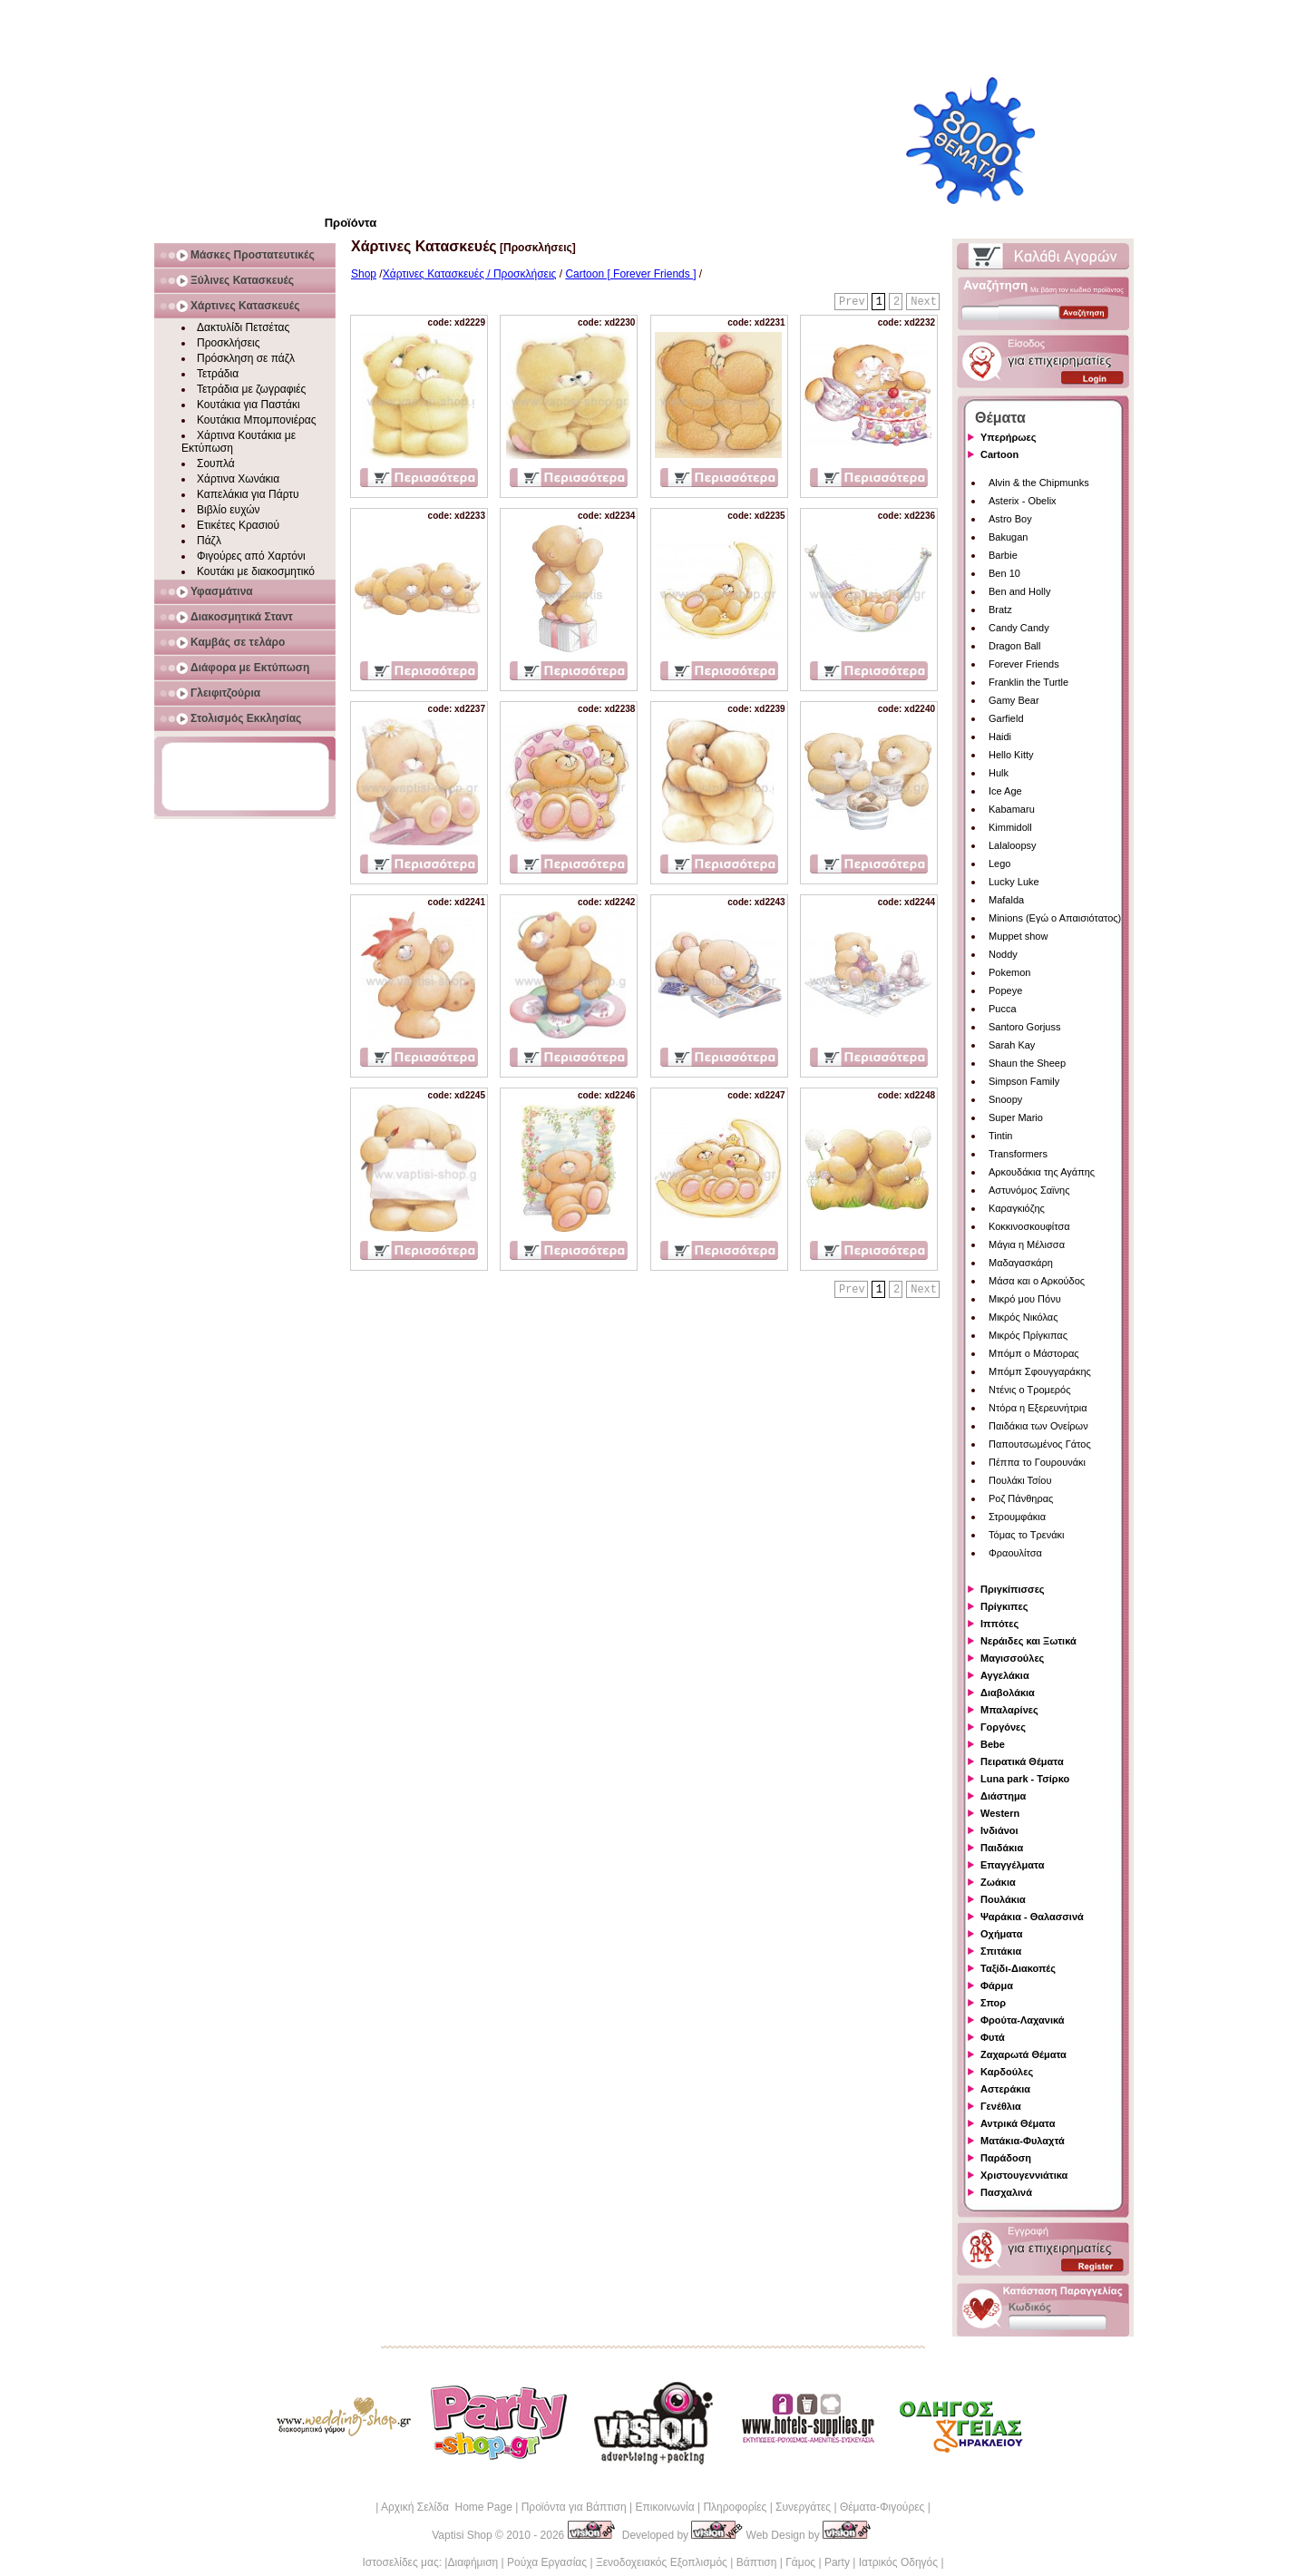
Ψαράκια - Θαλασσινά (1032, 1916)
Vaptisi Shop (462, 2535)
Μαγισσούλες (1012, 1658)
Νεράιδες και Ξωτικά (1028, 1640)
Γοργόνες (1003, 1727)
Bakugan (1008, 537)
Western (999, 1813)
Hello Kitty (1011, 754)
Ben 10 (1004, 573)
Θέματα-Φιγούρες (882, 2507)
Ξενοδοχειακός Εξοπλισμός (661, 2562)
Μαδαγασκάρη (1021, 1262)
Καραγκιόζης (1017, 1208)
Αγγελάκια (1004, 1675)
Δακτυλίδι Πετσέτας (243, 327)
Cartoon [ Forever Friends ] (630, 274)
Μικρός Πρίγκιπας (1028, 1335)
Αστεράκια (1005, 2088)
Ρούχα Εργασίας (547, 2562)
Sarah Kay (1012, 1044)
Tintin (1001, 1135)
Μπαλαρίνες (1009, 1709)
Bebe (992, 1744)
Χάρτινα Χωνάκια (238, 479)
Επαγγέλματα (1012, 1864)
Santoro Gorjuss (1024, 1026)
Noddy (1003, 954)
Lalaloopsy (1013, 845)
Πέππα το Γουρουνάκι (1037, 1462)
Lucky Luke (1014, 881)
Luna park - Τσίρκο (1024, 1778)
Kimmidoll (1010, 827)
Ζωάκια (998, 1882)
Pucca (1003, 1008)
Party (837, 2562)
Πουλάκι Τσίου (1020, 1480)
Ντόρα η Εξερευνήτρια (1038, 1407)
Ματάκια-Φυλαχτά (1022, 2140)
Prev (852, 302)
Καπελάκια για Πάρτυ (248, 494)
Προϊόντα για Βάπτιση (574, 2507)
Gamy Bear (1014, 700)
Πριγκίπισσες (1012, 1589)
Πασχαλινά (1006, 2192)
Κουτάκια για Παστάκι (248, 404)
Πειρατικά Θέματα (1022, 1761)
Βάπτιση (756, 2562)
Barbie (1003, 555)
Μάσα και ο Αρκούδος (1037, 1280)
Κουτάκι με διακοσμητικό (256, 571)
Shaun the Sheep (1027, 1063)
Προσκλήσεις (228, 343)
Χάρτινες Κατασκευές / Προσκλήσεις (470, 274)
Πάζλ (209, 540)
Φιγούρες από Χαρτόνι (251, 556)
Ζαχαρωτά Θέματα (1023, 2054)
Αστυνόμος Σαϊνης (1029, 1190)
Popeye (1005, 990)
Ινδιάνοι (999, 1830)
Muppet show (1018, 936)
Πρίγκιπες (1004, 1606)
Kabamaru (1012, 809)
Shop (363, 274)
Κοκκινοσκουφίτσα (1029, 1226)
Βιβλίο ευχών (228, 509)
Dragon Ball (1014, 645)
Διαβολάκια (1007, 1692)
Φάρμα (996, 1985)
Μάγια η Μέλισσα (1027, 1244)
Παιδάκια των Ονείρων (1038, 1425)
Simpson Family (1024, 1081)
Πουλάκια (1003, 1899)
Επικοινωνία (664, 2507)
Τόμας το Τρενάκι (1027, 1534)
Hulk (999, 772)
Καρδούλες (1006, 2071)
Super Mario (1016, 1117)
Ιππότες (999, 1623)
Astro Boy (1010, 518)
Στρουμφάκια (1017, 1516)
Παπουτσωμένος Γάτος (1040, 1444)
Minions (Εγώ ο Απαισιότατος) (1055, 917)
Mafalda (1006, 899)
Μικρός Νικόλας (1023, 1317)
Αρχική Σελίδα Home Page (446, 2507)
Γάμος (800, 2562)
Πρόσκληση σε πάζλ (246, 358)
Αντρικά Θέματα (1017, 2123)
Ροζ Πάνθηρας (1021, 1498)
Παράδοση (1005, 2157)
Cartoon (999, 454)
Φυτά (992, 2037)
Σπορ (993, 2002)
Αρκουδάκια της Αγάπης (1042, 1171)
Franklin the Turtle (1028, 682)
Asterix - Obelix (1023, 500)
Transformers (1018, 1153)
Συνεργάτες (803, 2507)
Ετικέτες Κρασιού (238, 525)
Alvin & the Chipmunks (1039, 482)
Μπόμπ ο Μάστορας (1034, 1353)
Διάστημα (1003, 1796)
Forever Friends (1024, 664)
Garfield (1006, 718)
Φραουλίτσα (1015, 1552)
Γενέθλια (1000, 2106)
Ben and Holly (1020, 591)
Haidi (1000, 736)
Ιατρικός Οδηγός (898, 2562)
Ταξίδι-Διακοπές (1018, 1968)
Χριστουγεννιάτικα (1023, 2175)
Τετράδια (218, 373)
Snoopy (1005, 1099)
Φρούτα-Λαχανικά (1022, 2020)
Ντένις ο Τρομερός (1029, 1389)
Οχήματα (1001, 1933)
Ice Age (1005, 790)
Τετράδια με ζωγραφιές (251, 389)
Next (924, 302)
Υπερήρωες (1008, 437)
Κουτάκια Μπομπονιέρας (257, 420)
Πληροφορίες (734, 2507)
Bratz (1000, 609)
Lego (999, 863)
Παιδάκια (1001, 1847)
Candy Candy (1019, 627)
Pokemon (1009, 972)
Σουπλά (216, 463)
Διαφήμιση (472, 2562)
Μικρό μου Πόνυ (1025, 1298)
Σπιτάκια (1000, 1951)
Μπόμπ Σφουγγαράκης (1040, 1371)
